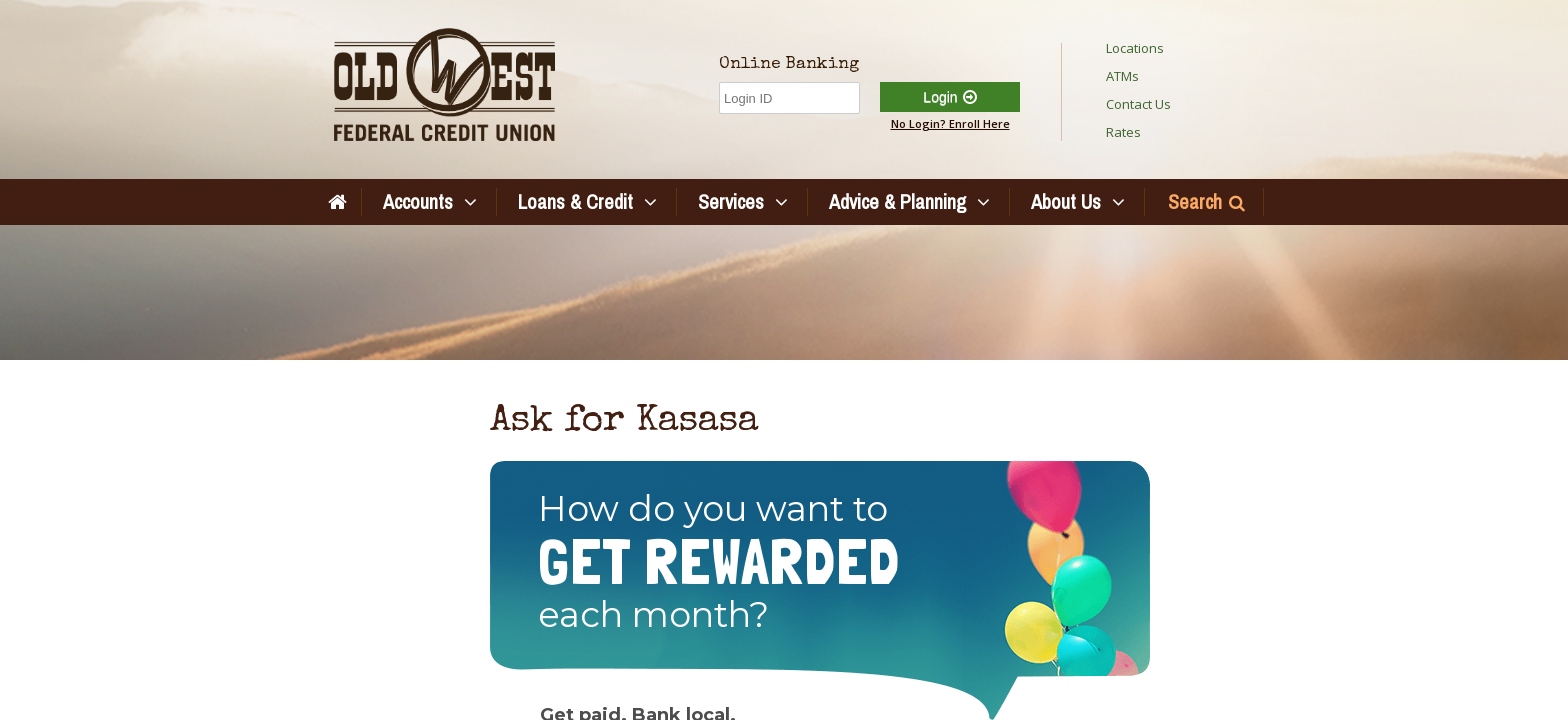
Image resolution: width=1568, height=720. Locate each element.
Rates (1123, 132)
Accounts (418, 201)
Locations (1135, 48)
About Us (1066, 201)
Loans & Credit (575, 201)
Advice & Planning (897, 201)
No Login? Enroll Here (950, 123)
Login (940, 97)
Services (731, 201)
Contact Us (1138, 104)
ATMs (1122, 76)
